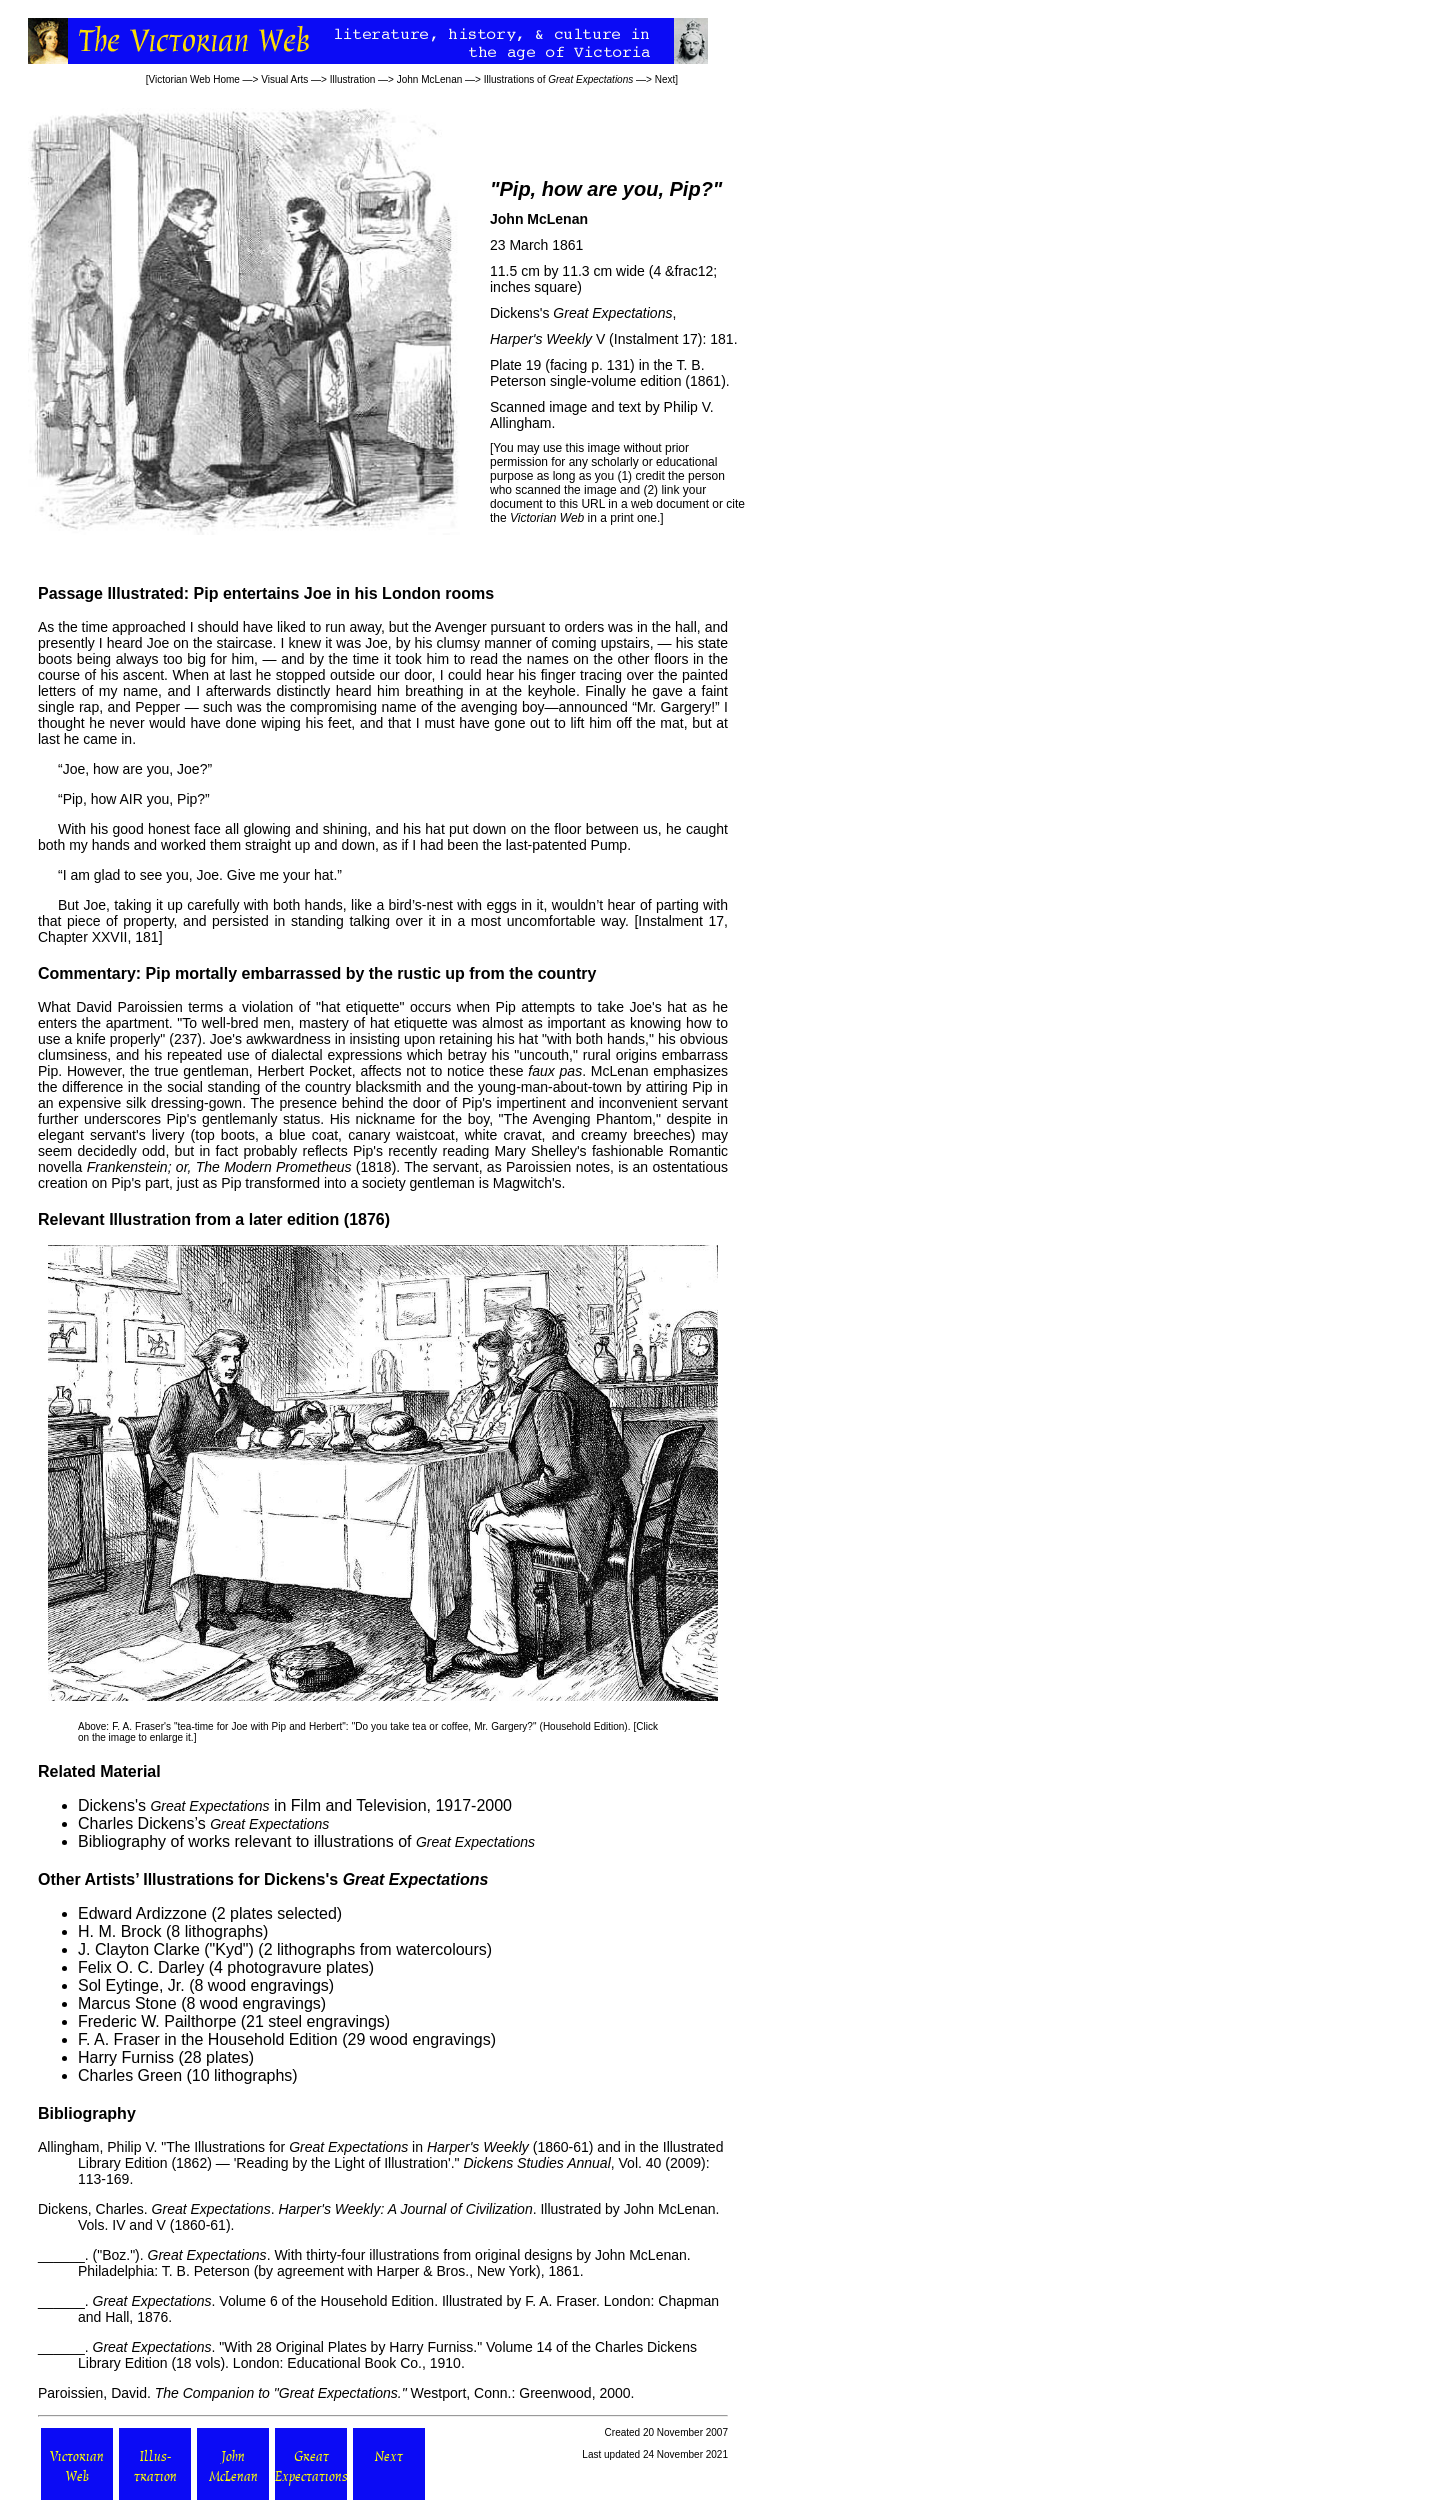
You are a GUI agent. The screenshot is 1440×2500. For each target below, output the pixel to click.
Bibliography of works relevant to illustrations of (306, 1841)
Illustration (353, 79)
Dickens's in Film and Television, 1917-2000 (295, 1805)
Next (665, 79)
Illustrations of (559, 79)
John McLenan (430, 79)
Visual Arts (284, 79)
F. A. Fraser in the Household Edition (208, 2039)
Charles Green (130, 2075)
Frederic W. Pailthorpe (157, 2021)
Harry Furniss (126, 2057)
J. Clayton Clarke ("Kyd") (166, 1949)
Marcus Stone (127, 2003)
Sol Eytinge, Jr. (131, 1985)
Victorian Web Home (194, 79)
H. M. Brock (120, 1931)
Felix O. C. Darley (141, 1967)
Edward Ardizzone (142, 1913)
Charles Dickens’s (203, 1823)
